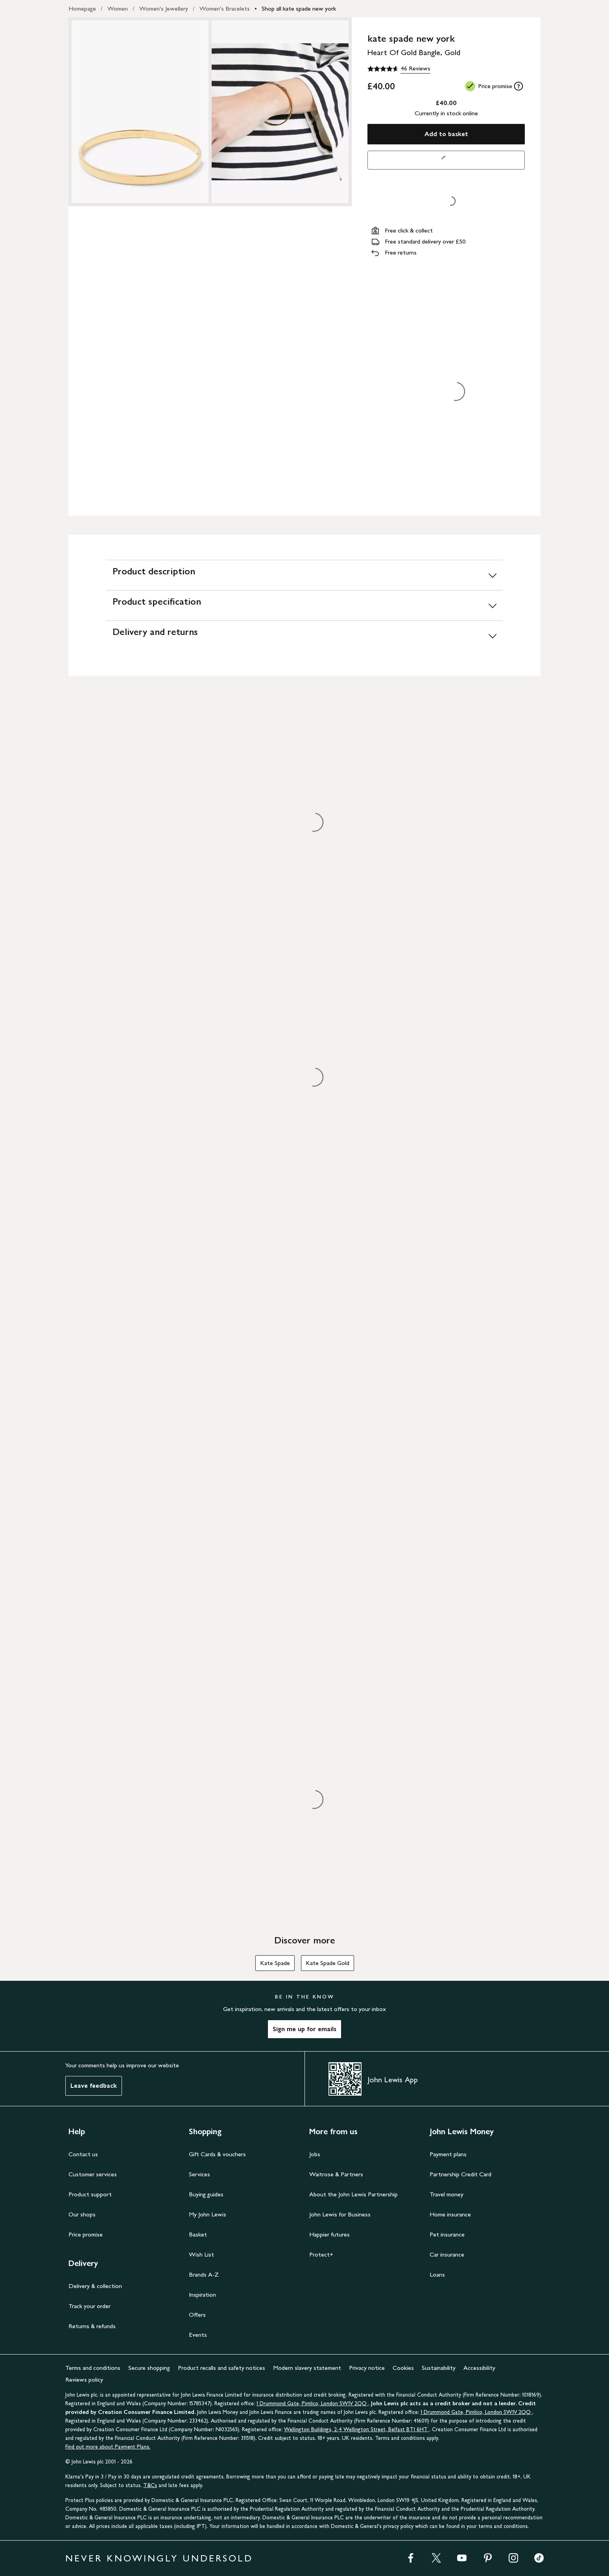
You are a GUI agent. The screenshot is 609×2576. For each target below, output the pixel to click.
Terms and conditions (92, 2367)
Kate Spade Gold (327, 1963)
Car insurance (447, 2254)
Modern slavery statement (307, 2367)
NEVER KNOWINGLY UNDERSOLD (159, 2558)
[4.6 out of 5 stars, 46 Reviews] (398, 69)
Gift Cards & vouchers (217, 2154)
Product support (90, 2194)
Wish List (201, 2254)
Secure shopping (149, 2367)
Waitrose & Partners (336, 2174)
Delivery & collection (95, 2286)
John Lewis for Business (340, 2214)
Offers (197, 2314)
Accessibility (479, 2367)
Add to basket (446, 134)
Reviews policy (84, 2379)
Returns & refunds (92, 2326)
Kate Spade (275, 1963)
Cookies (403, 2367)
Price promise (85, 2234)
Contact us (83, 2154)
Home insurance (450, 2214)
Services (199, 2174)
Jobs (314, 2154)
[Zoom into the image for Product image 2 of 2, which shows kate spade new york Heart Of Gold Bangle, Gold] (280, 111)
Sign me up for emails (304, 2029)
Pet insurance (447, 2234)
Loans (437, 2274)
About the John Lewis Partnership (353, 2194)
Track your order (89, 2306)
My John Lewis (207, 2214)
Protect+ (321, 2254)
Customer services (92, 2174)
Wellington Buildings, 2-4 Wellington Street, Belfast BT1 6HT (356, 2429)
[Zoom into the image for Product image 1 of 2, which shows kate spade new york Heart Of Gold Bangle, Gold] (140, 111)
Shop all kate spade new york (299, 8)
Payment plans (448, 2154)
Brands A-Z (204, 2274)
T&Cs (150, 2485)
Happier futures (329, 2234)
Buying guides (206, 2194)
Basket (198, 2234)
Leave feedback (93, 2085)
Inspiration (202, 2294)
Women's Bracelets (224, 8)
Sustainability (439, 2367)
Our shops (82, 2214)
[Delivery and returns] (304, 635)
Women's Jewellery (163, 8)
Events (198, 2334)
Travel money (446, 2194)
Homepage (82, 8)
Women (117, 8)
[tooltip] (518, 86)
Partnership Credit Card (460, 2174)
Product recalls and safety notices (221, 2367)
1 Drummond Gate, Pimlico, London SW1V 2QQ (312, 2403)
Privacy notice (367, 2367)
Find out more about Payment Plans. (107, 2446)
